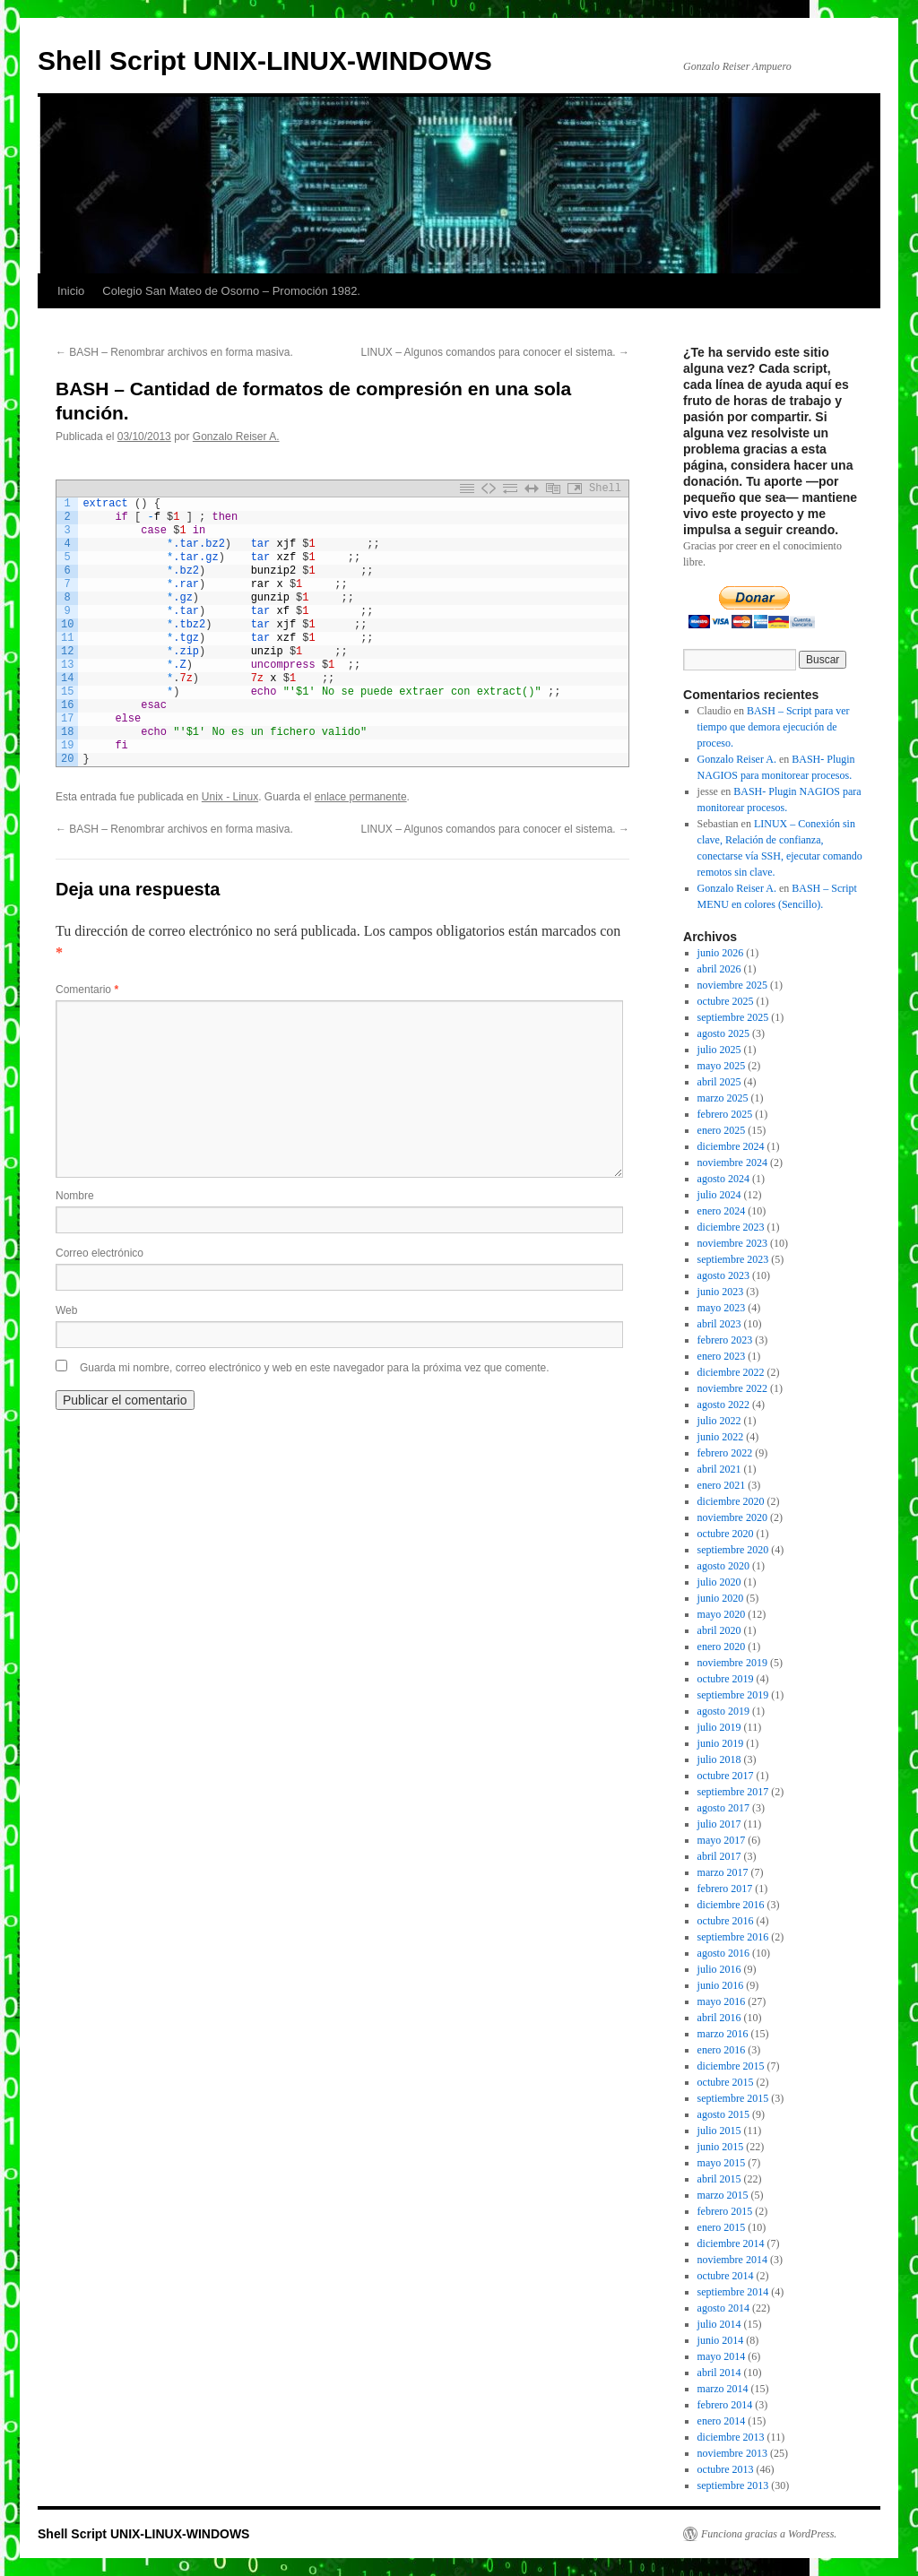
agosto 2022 (723, 1404)
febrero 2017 (725, 1888)
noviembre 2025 (732, 985)
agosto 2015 (723, 2114)
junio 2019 (720, 1743)
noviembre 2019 (732, 1662)
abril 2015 (719, 2179)
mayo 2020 (721, 1614)
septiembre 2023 (733, 1259)
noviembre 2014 (732, 2259)
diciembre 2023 (731, 1227)
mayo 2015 (721, 2163)
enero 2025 (721, 1130)
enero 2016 (721, 2050)
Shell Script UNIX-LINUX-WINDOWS (265, 60)
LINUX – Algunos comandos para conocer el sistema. (495, 352)
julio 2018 (719, 1759)
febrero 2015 (725, 2211)
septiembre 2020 (733, 1549)
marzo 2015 (723, 2195)
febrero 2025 (725, 1114)
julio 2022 (719, 1420)
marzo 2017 (723, 1872)
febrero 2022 (725, 1453)
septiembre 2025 (733, 1017)
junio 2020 (720, 1598)
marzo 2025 (723, 1098)
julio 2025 (719, 1049)
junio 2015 (720, 2146)
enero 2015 (721, 2227)
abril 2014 (719, 2372)
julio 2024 (719, 1195)
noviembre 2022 (732, 1388)
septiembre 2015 (733, 2098)
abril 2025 (719, 1082)
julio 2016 (719, 1969)
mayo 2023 (721, 1307)
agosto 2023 (723, 1275)
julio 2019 (719, 1727)
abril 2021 (719, 1469)
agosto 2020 (723, 1566)
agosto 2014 (723, 2308)
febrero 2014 (725, 2405)
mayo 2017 (721, 1840)
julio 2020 (719, 1582)
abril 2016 (719, 2017)
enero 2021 (721, 1485)
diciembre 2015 (731, 2066)
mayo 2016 (721, 2001)
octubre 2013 (725, 2469)
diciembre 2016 (731, 1904)
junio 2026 (720, 953)
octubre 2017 (725, 1775)
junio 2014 (720, 2340)
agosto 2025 (723, 1033)
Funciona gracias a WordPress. (768, 2534)
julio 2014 (719, 2324)
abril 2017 (719, 1856)
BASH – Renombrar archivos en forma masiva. (174, 352)
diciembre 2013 (731, 2437)
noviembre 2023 (732, 1243)
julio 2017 (719, 1824)
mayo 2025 (721, 1065)
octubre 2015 (725, 2082)
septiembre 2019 (733, 1695)
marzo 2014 (723, 2388)
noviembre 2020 (732, 1517)
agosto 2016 (723, 1953)
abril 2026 (719, 969)
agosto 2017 (723, 1808)
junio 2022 (720, 1437)
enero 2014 (721, 2421)
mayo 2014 (721, 2356)
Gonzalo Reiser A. (236, 436)
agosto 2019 (723, 1711)
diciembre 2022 (731, 1372)
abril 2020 (719, 1630)
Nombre (75, 1195)
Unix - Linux (230, 797)
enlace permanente (361, 797)
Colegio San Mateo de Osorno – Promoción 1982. (231, 291)
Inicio (70, 291)
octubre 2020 (725, 1533)
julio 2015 (719, 2130)
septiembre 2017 (733, 1791)
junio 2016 (720, 1985)
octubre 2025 (725, 1001)
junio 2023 (720, 1291)
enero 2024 (721, 1211)
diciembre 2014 (731, 2243)
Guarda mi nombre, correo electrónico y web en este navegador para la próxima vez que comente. (315, 1367)
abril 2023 (719, 1324)
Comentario (87, 989)
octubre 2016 (725, 1921)
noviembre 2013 (732, 2453)
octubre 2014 (725, 2275)
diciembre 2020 (731, 1501)
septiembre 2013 (733, 2485)
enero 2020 (721, 1646)
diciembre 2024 (731, 1146)
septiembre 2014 (733, 2292)
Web (66, 1310)
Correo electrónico (99, 1253)
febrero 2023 (725, 1340)
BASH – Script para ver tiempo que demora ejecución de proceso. (773, 727)
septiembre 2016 (733, 1937)
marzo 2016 (723, 2033)
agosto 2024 (723, 1178)
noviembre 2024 (732, 1162)
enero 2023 (721, 1356)
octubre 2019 (725, 1679)
